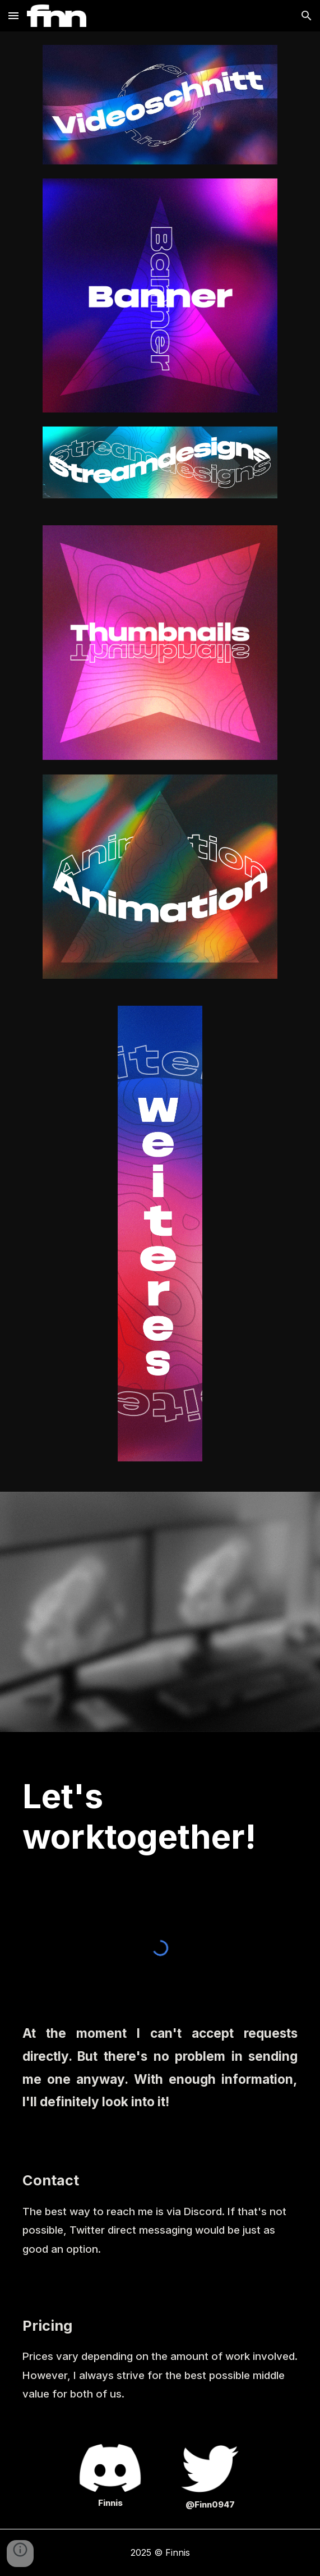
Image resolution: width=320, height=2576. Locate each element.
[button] (13, 15)
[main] (160, 1816)
